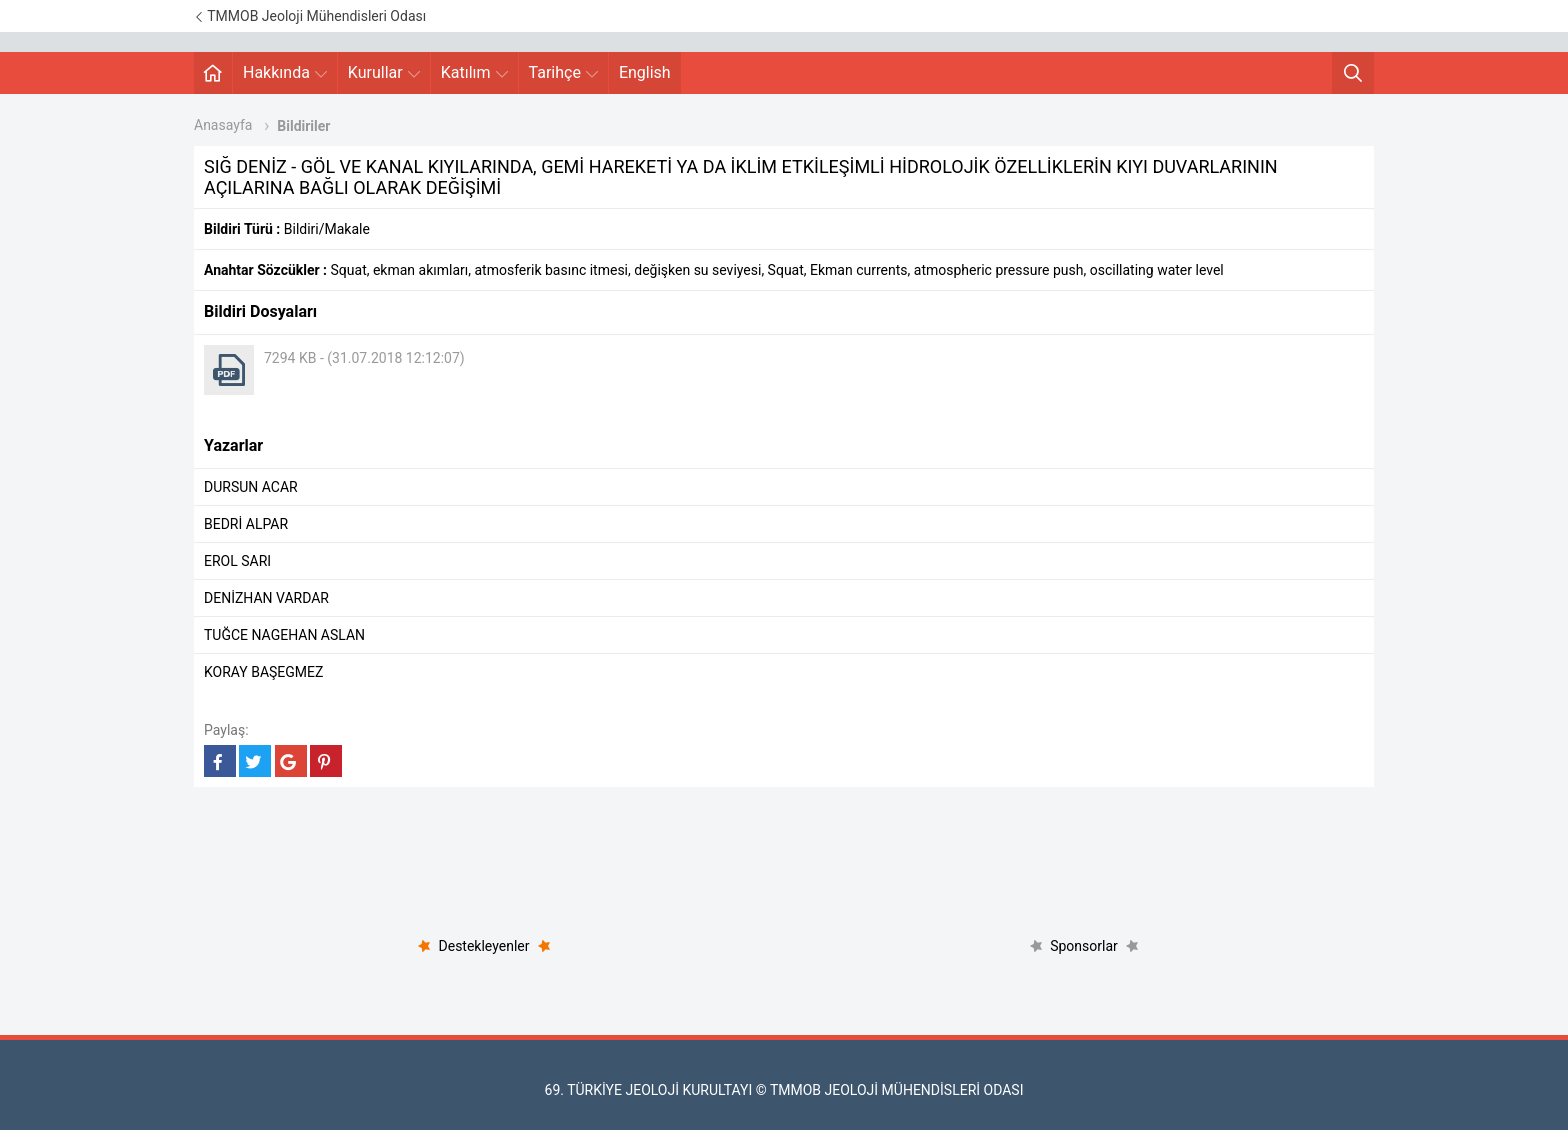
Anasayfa (223, 125)
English (645, 72)
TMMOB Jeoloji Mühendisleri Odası (310, 16)
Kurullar (384, 72)
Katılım (474, 72)
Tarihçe (563, 72)
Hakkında (285, 72)
